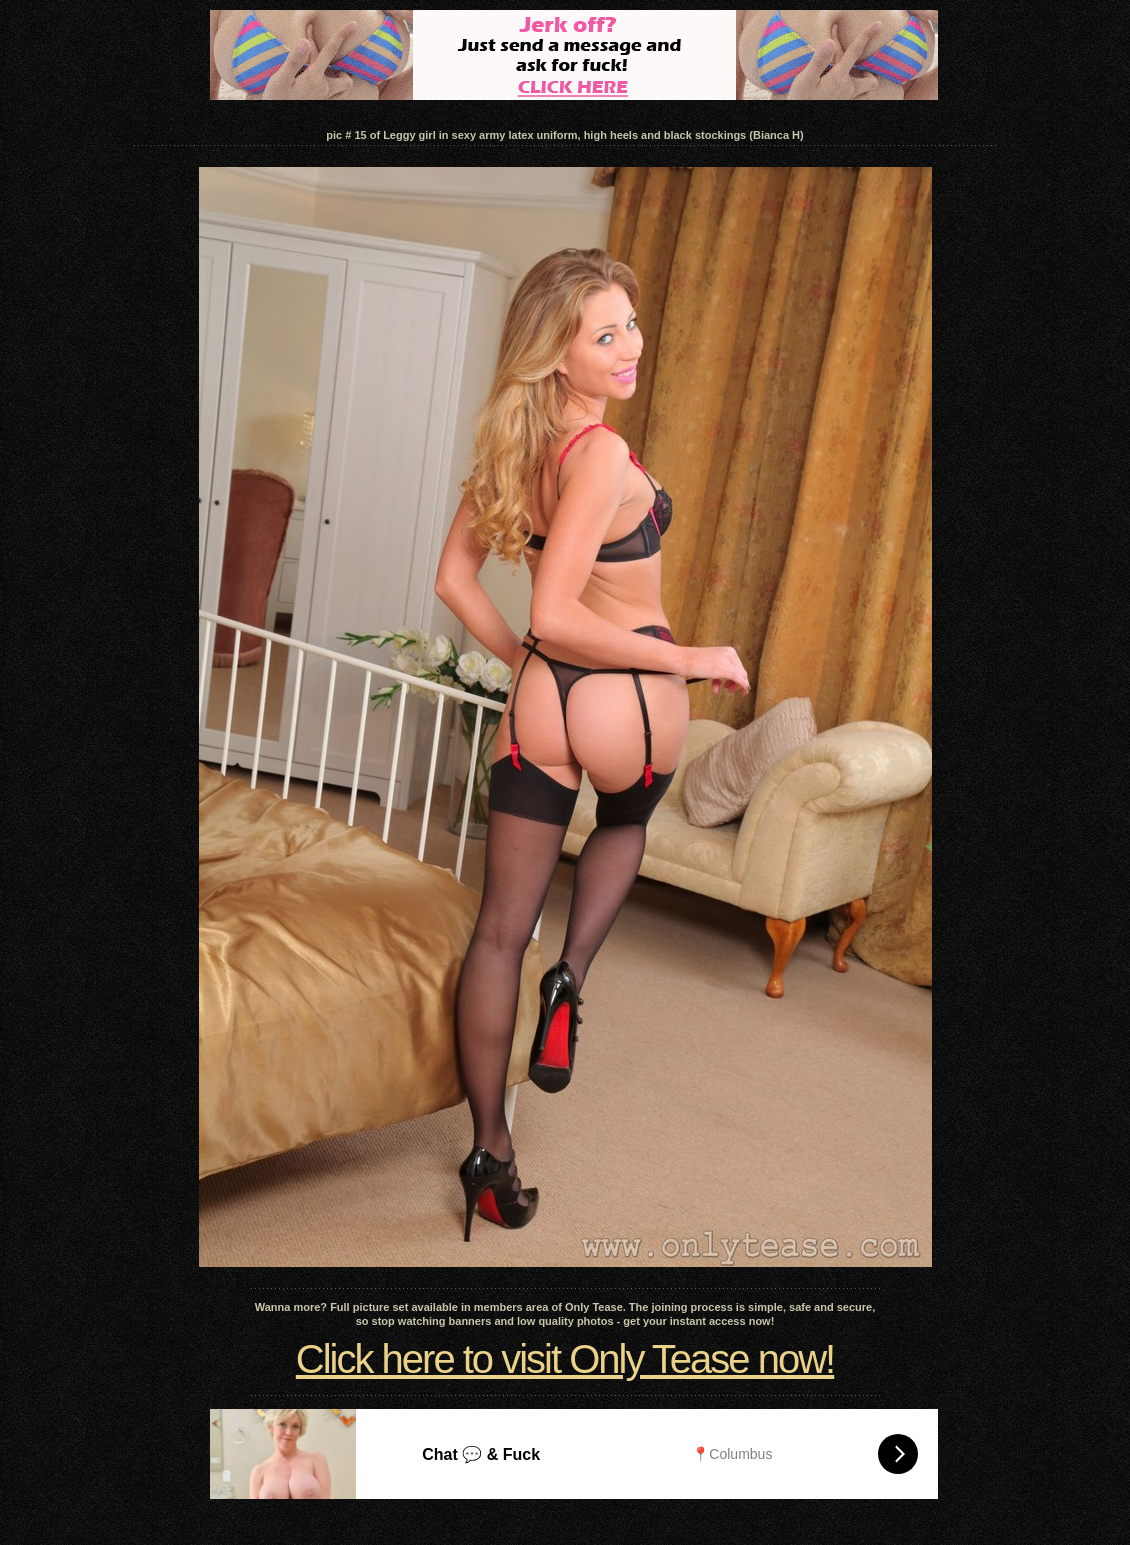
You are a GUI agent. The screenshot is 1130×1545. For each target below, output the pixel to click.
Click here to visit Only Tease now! (565, 1359)
